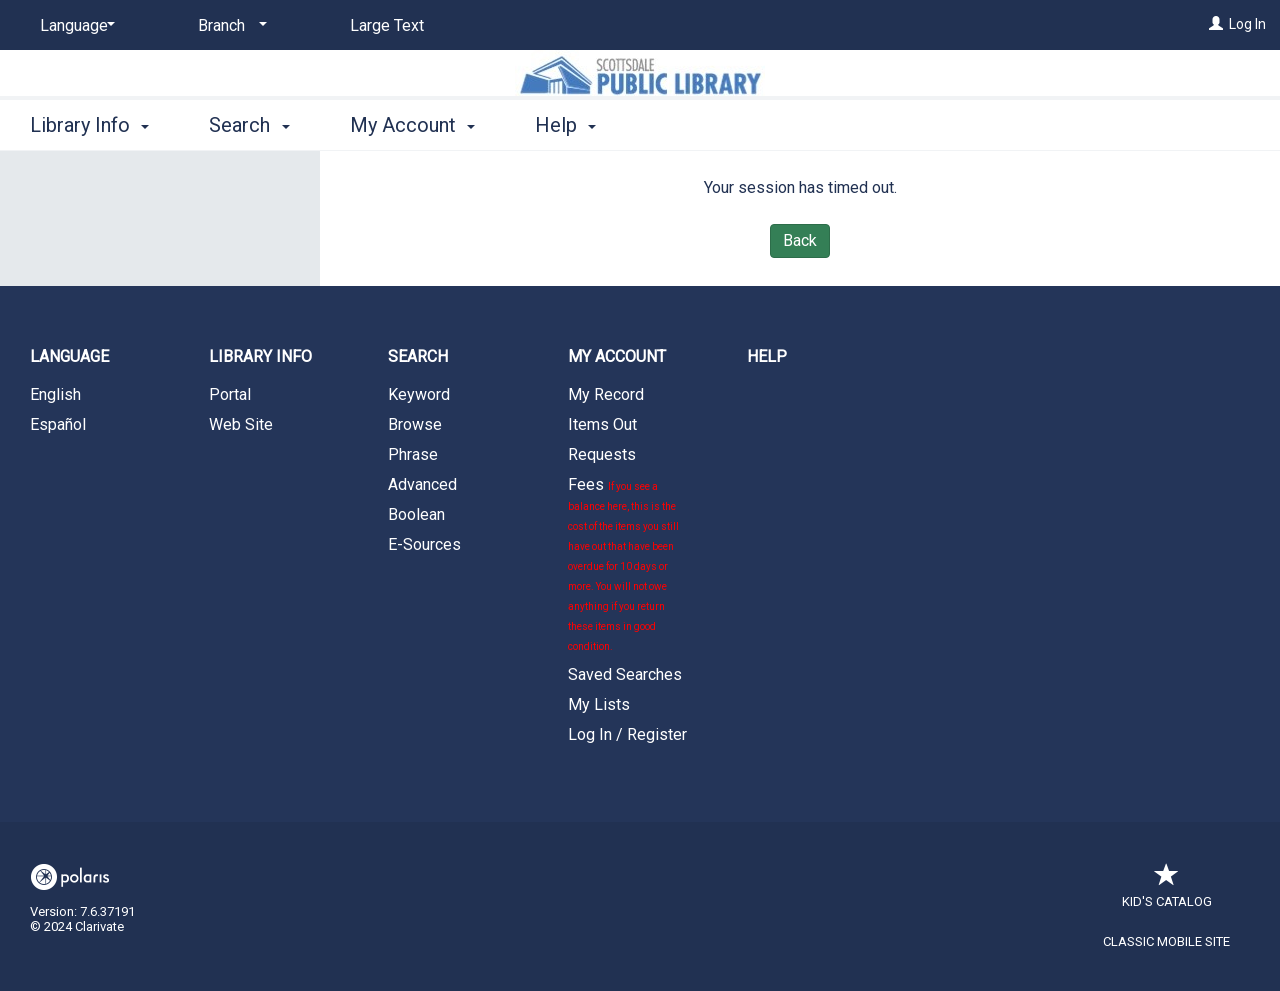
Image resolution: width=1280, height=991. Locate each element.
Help (767, 356)
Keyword (419, 394)
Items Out (602, 424)
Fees (623, 563)
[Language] (74, 26)
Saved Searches (625, 674)
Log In (1247, 24)
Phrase (413, 454)
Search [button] (249, 125)
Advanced (422, 484)
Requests (602, 454)
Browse (415, 424)
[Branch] (229, 26)
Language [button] (69, 356)
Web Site (241, 424)
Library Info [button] (89, 125)
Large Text (387, 25)
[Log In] (1216, 24)
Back (800, 240)
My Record (606, 394)
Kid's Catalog (1167, 891)
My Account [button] (412, 125)
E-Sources (424, 544)
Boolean (416, 514)
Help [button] (565, 125)
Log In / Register (627, 734)
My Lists (599, 704)
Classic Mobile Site (1166, 941)
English (55, 394)
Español (58, 424)
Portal (230, 394)
